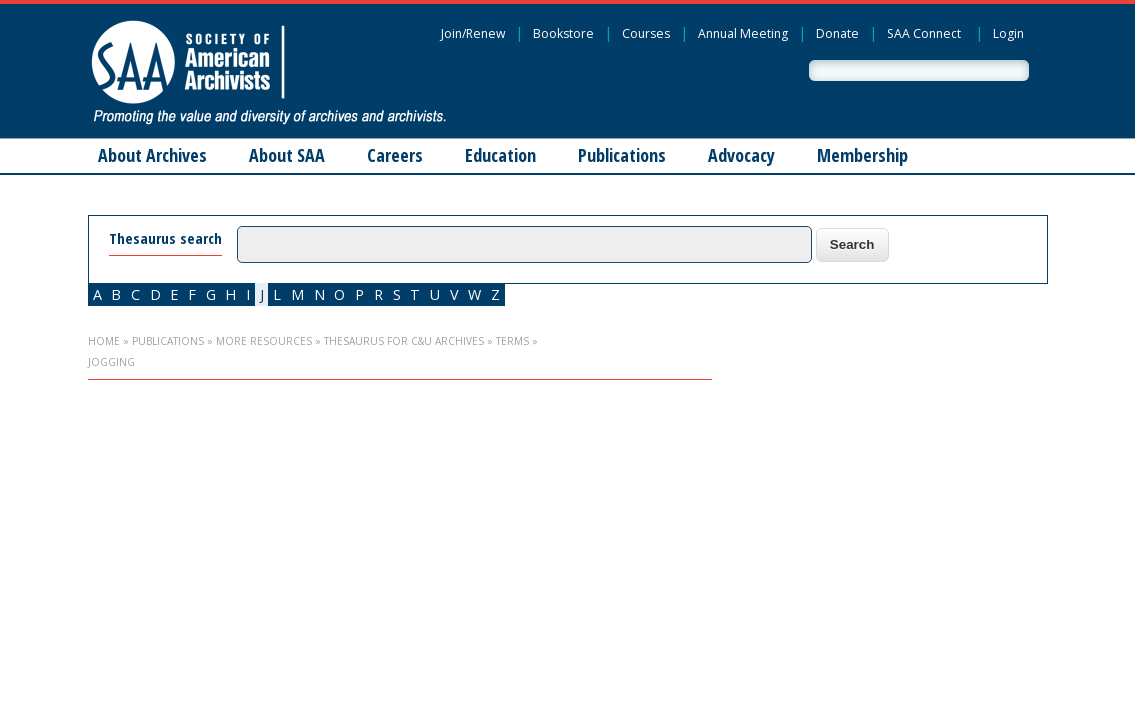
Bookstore (563, 33)
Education (500, 155)
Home (104, 341)
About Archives (152, 155)
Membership (862, 155)
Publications (622, 155)
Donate (837, 33)
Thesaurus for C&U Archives (404, 341)
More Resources (264, 341)
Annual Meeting (743, 33)
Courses (646, 33)
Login (1008, 33)
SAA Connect (924, 33)
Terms (512, 341)
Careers (395, 155)
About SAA (287, 155)
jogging (111, 362)
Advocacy (741, 155)
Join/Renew (473, 33)
